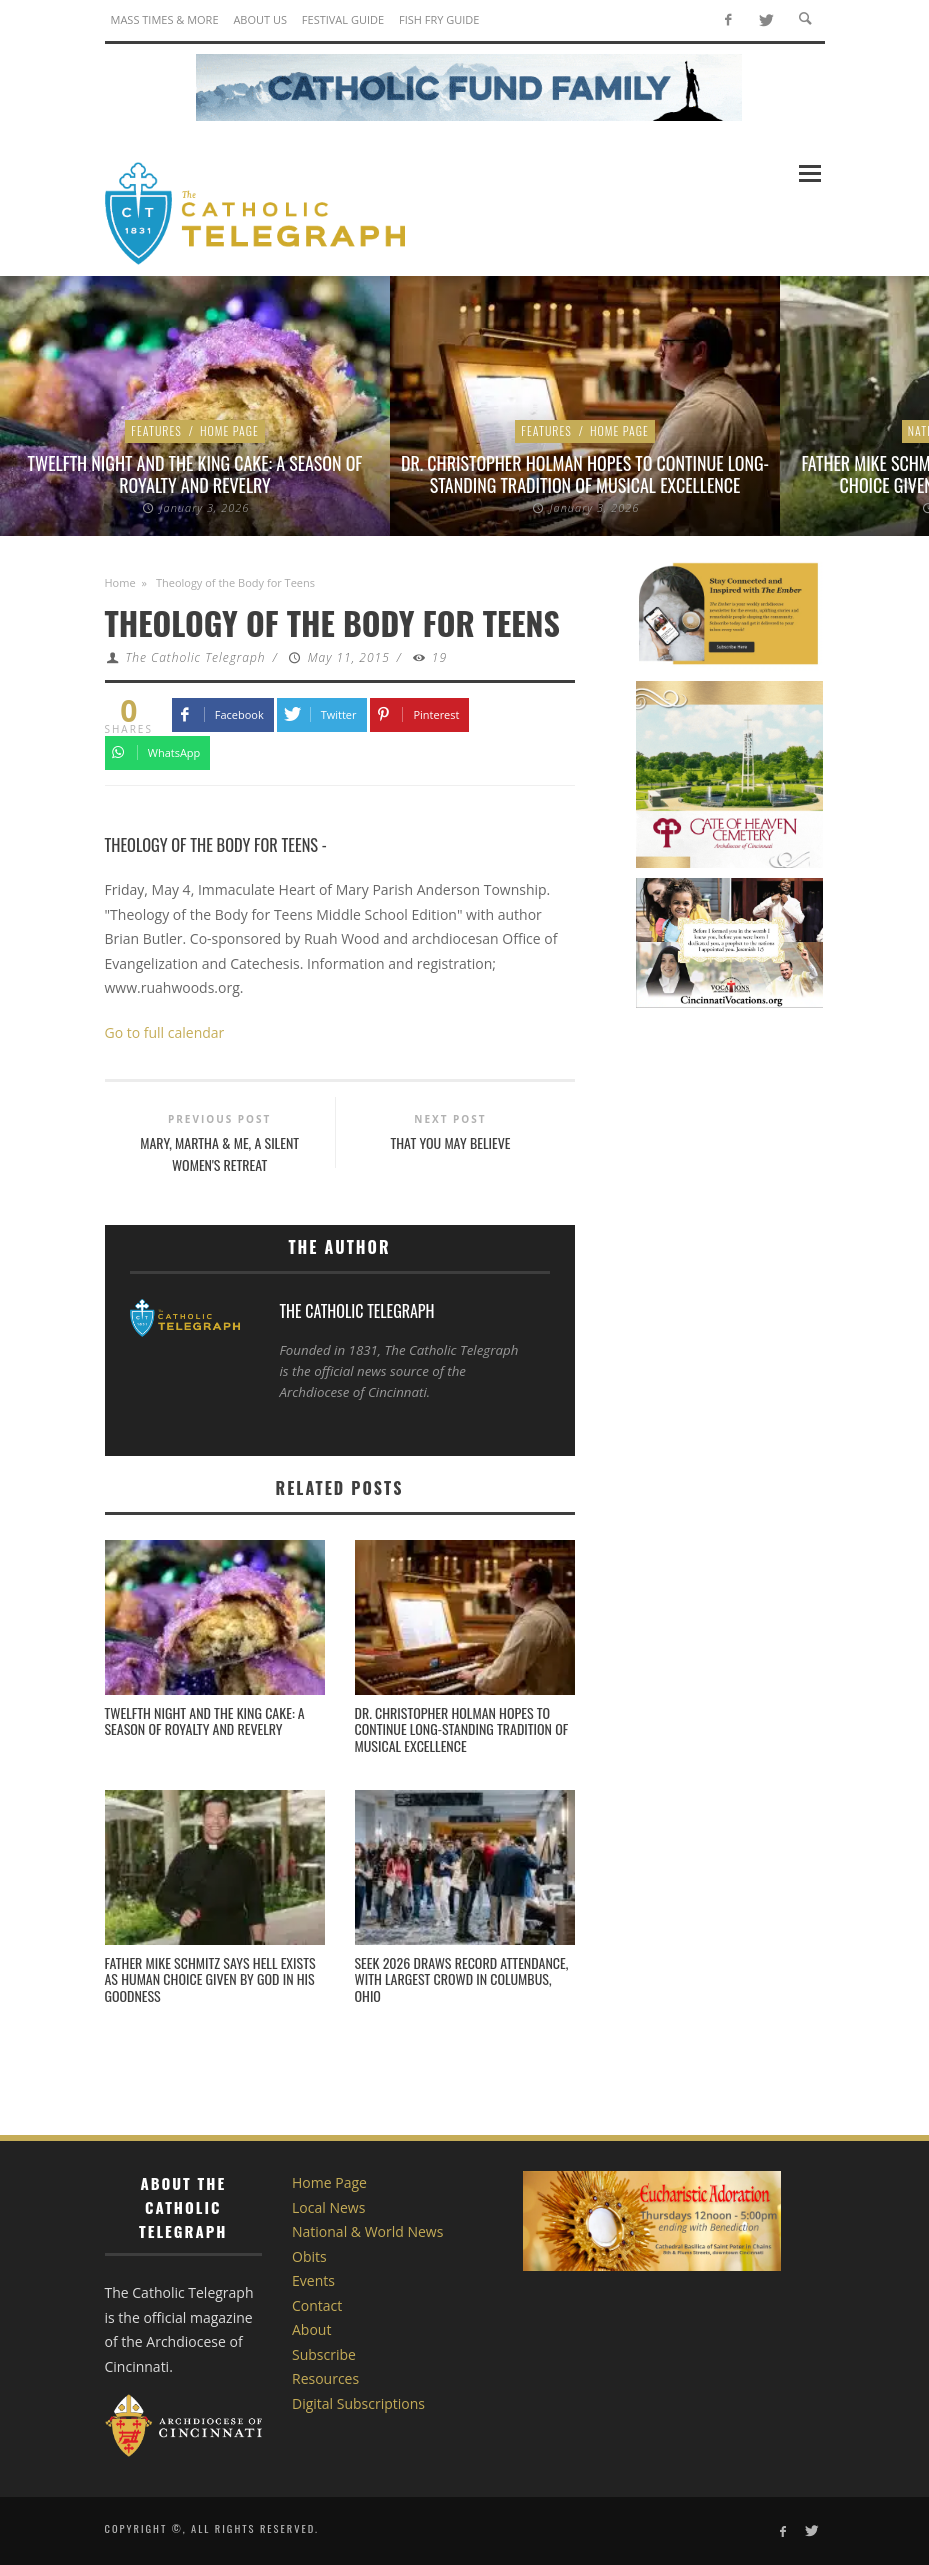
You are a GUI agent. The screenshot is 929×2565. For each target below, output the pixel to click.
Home (120, 582)
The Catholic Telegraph (195, 657)
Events (313, 2280)
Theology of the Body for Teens (212, 844)
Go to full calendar (165, 1032)
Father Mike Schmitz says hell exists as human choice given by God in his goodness (210, 1979)
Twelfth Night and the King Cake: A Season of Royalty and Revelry (195, 474)
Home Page (229, 430)
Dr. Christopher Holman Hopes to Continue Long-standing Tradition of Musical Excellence (585, 474)
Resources (325, 2378)
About (311, 2329)
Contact (317, 2305)
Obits (309, 2256)
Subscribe (324, 2354)
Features (156, 430)
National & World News (367, 2231)
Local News (328, 2207)
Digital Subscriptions (358, 2403)
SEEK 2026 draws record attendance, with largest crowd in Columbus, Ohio (462, 1979)
